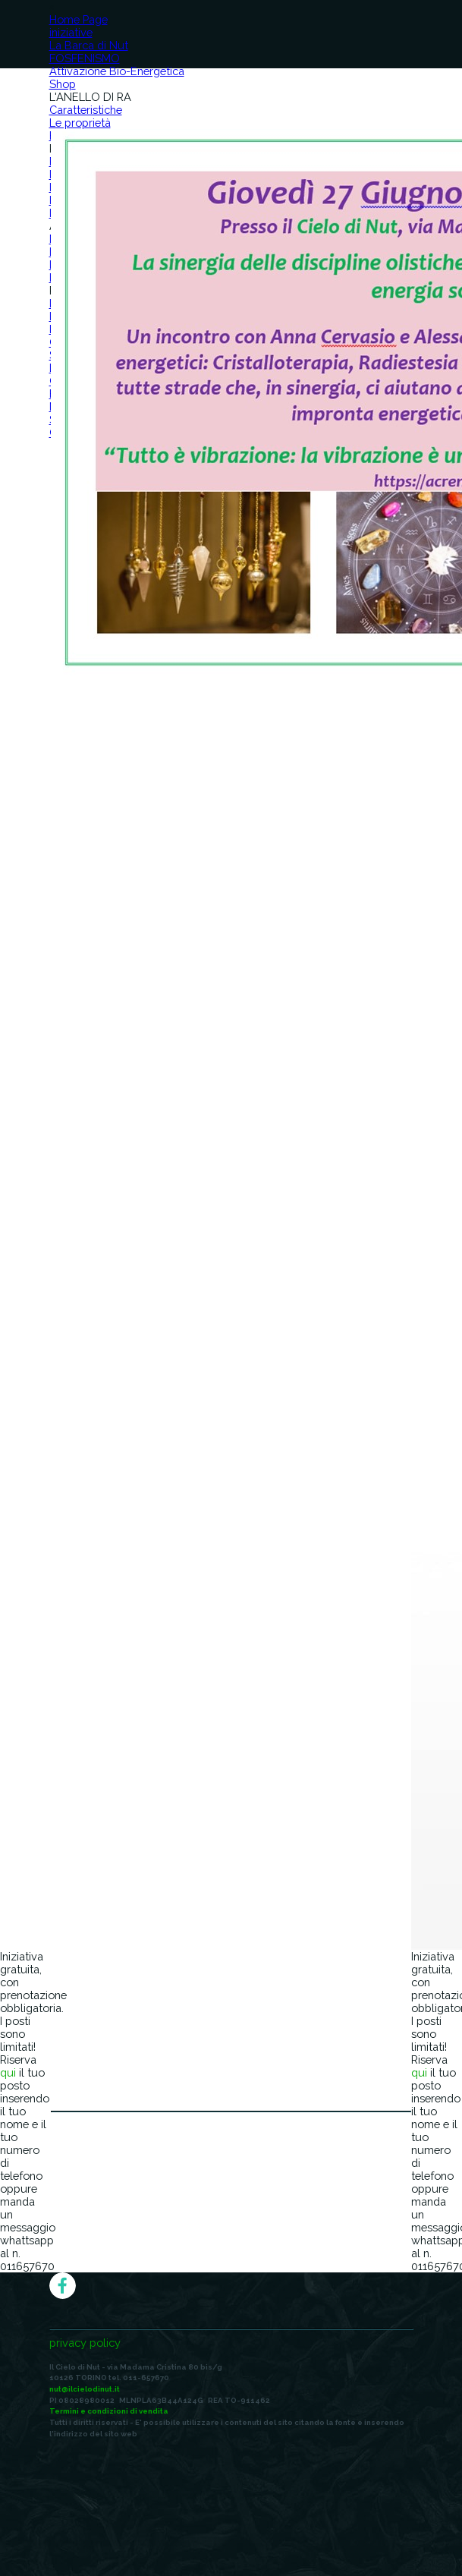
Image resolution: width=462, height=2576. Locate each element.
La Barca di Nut (88, 45)
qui (8, 2072)
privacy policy (85, 2342)
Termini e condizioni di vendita (108, 2411)
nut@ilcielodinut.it (84, 2389)
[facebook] (62, 2285)
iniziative (71, 32)
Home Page (78, 19)
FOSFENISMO (84, 58)
